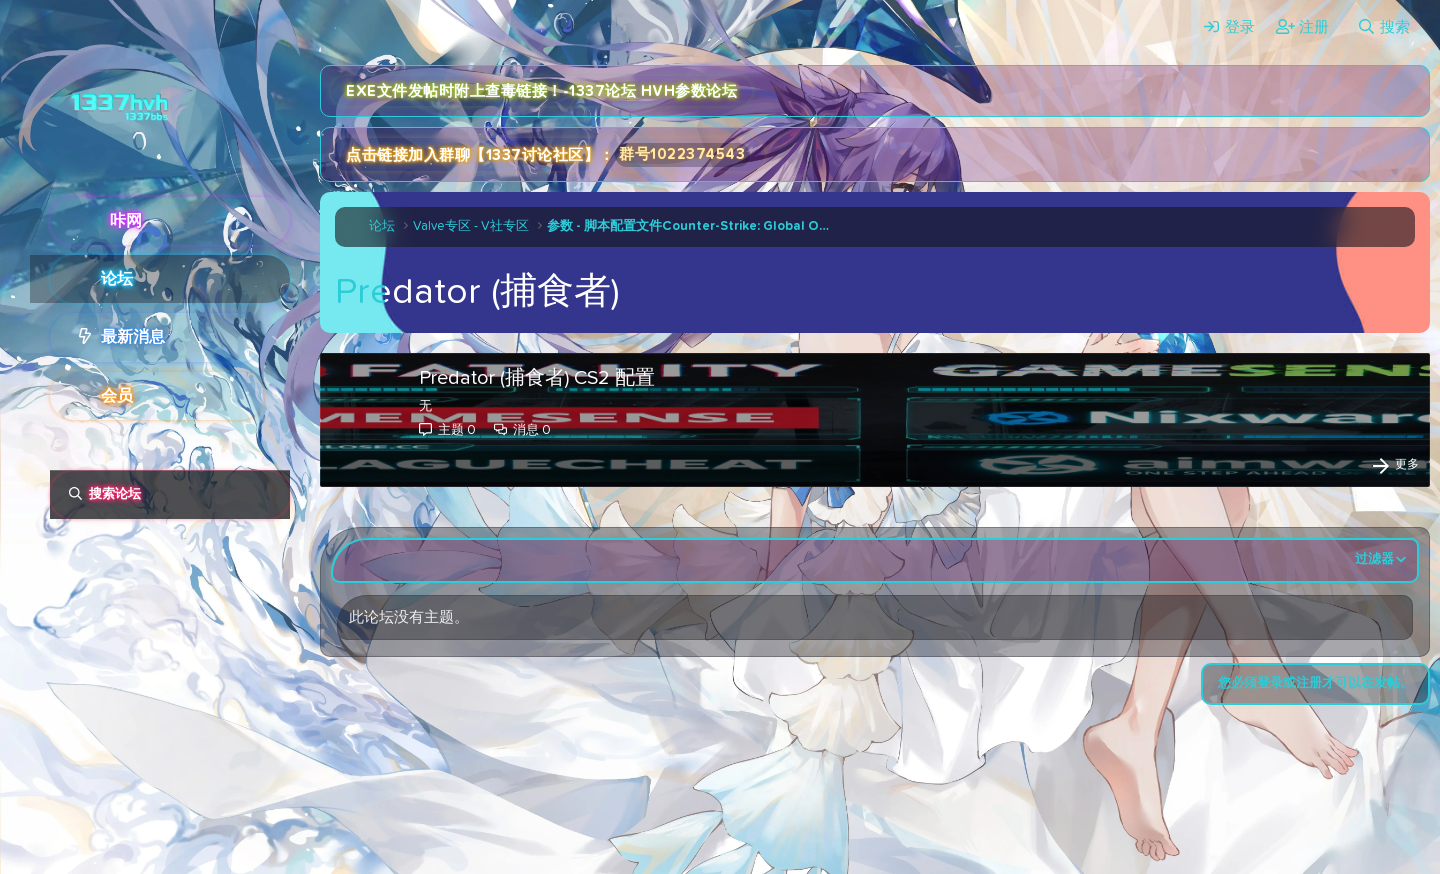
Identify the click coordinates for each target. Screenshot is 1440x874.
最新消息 (133, 337)
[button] (277, 337)
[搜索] (1383, 27)
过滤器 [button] (1374, 559)
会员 (117, 396)
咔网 (126, 221)
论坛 (117, 279)
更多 (1407, 465)
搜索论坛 (115, 494)
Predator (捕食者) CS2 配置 (537, 378)
